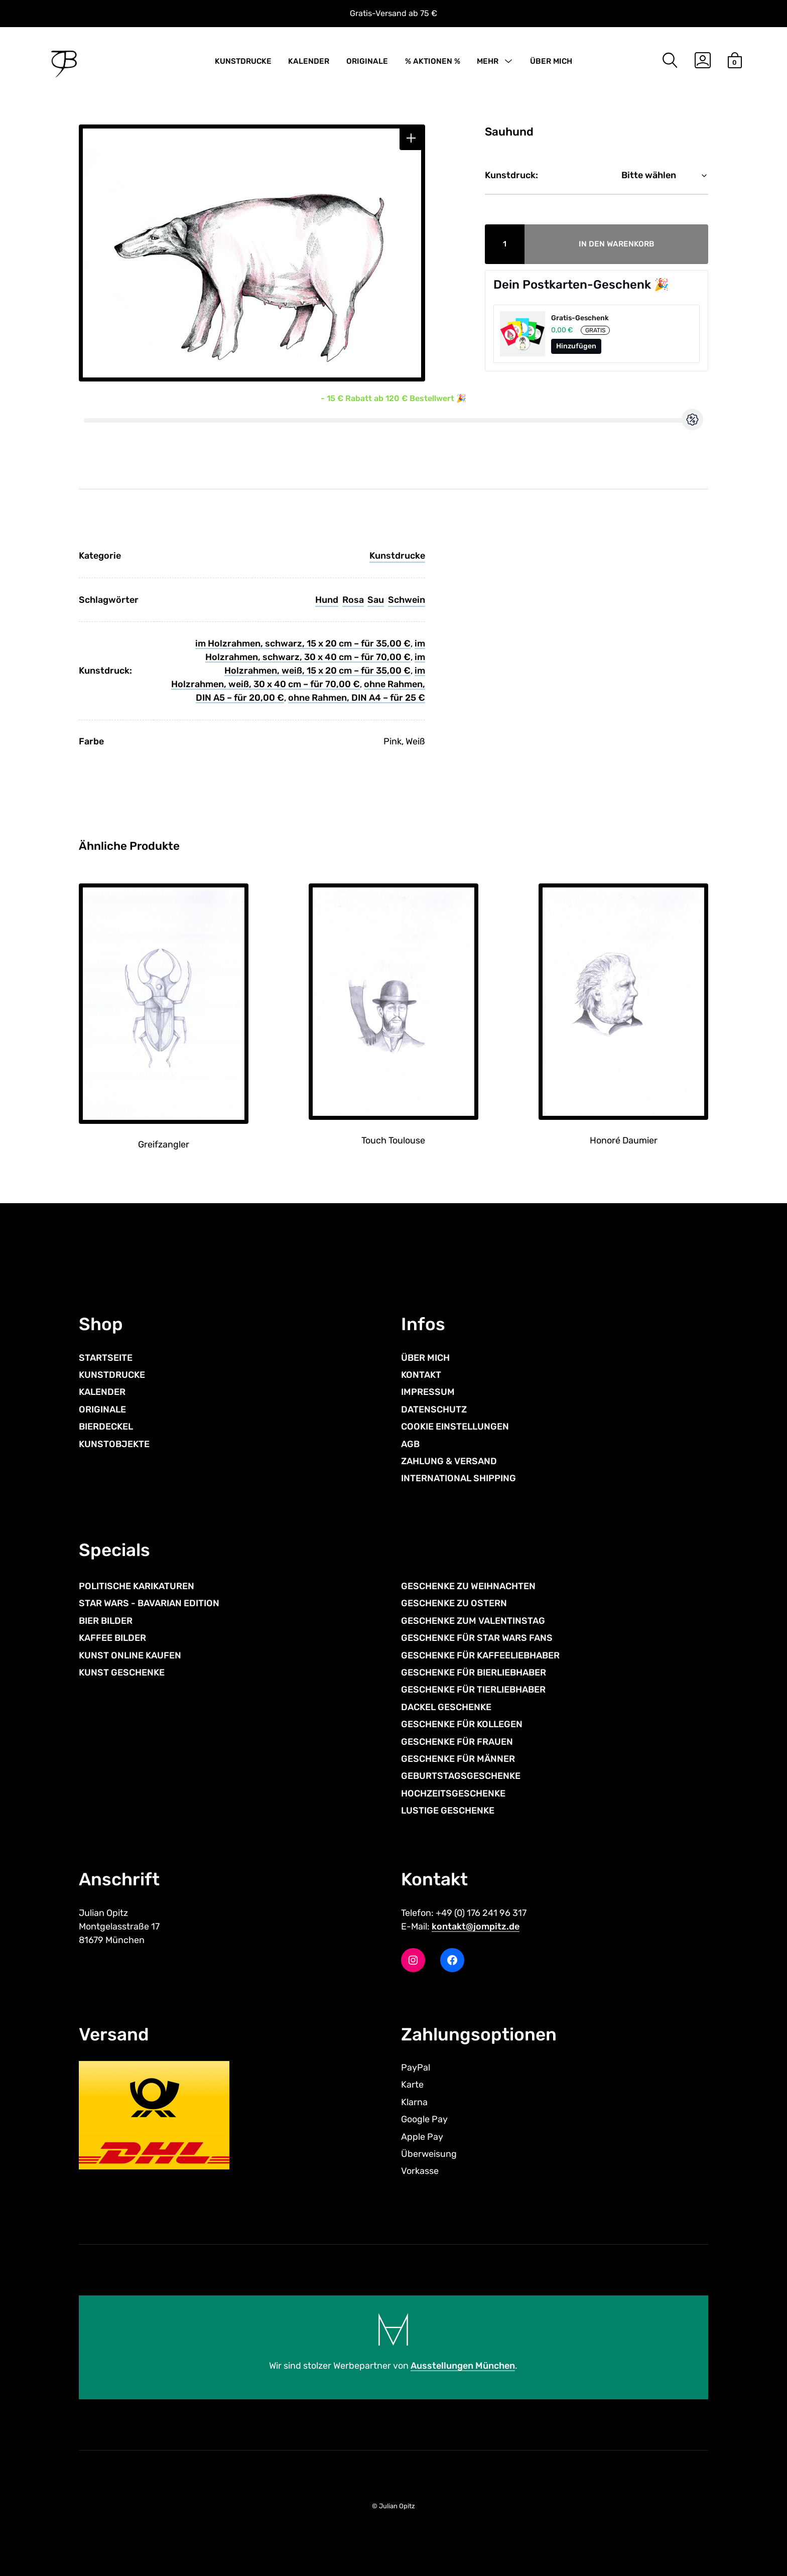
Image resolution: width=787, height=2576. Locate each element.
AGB (410, 1444)
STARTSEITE (106, 1357)
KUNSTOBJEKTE (114, 1444)
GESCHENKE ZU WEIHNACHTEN (468, 1586)
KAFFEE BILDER (112, 1637)
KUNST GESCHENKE (122, 1672)
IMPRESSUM (428, 1391)
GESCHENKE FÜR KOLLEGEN (461, 1724)
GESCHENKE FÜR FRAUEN (457, 1741)
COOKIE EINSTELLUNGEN (455, 1426)
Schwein (406, 599)
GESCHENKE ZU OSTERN (454, 1603)
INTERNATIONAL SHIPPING (458, 1478)
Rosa (353, 599)
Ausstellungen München (463, 2365)
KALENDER (308, 61)
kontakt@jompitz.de (475, 1926)
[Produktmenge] (505, 244)
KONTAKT (421, 1374)
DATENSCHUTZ (434, 1409)
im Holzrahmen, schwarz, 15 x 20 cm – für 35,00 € (303, 643)
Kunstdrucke (397, 555)
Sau (375, 599)
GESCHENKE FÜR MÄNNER (458, 1758)
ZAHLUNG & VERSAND (449, 1461)
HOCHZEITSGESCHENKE (453, 1793)
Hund (326, 599)
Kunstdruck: (511, 175)
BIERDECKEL (106, 1426)
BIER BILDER (106, 1620)
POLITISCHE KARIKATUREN (136, 1586)
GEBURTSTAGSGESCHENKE (460, 1775)
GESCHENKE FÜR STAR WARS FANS (477, 1637)
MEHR (487, 61)
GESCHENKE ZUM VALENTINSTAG (473, 1620)
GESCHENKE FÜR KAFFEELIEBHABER (480, 1655)
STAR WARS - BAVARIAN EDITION (149, 1603)
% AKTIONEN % (432, 61)
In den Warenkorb (616, 243)
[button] (411, 138)
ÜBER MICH (551, 61)
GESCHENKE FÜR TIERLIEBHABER (473, 1689)
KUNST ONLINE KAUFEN (130, 1655)
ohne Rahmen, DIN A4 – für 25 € (356, 697)
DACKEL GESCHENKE (446, 1707)
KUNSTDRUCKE (243, 61)
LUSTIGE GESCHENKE (447, 1810)
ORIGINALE (367, 61)
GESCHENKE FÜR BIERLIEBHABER (473, 1672)
